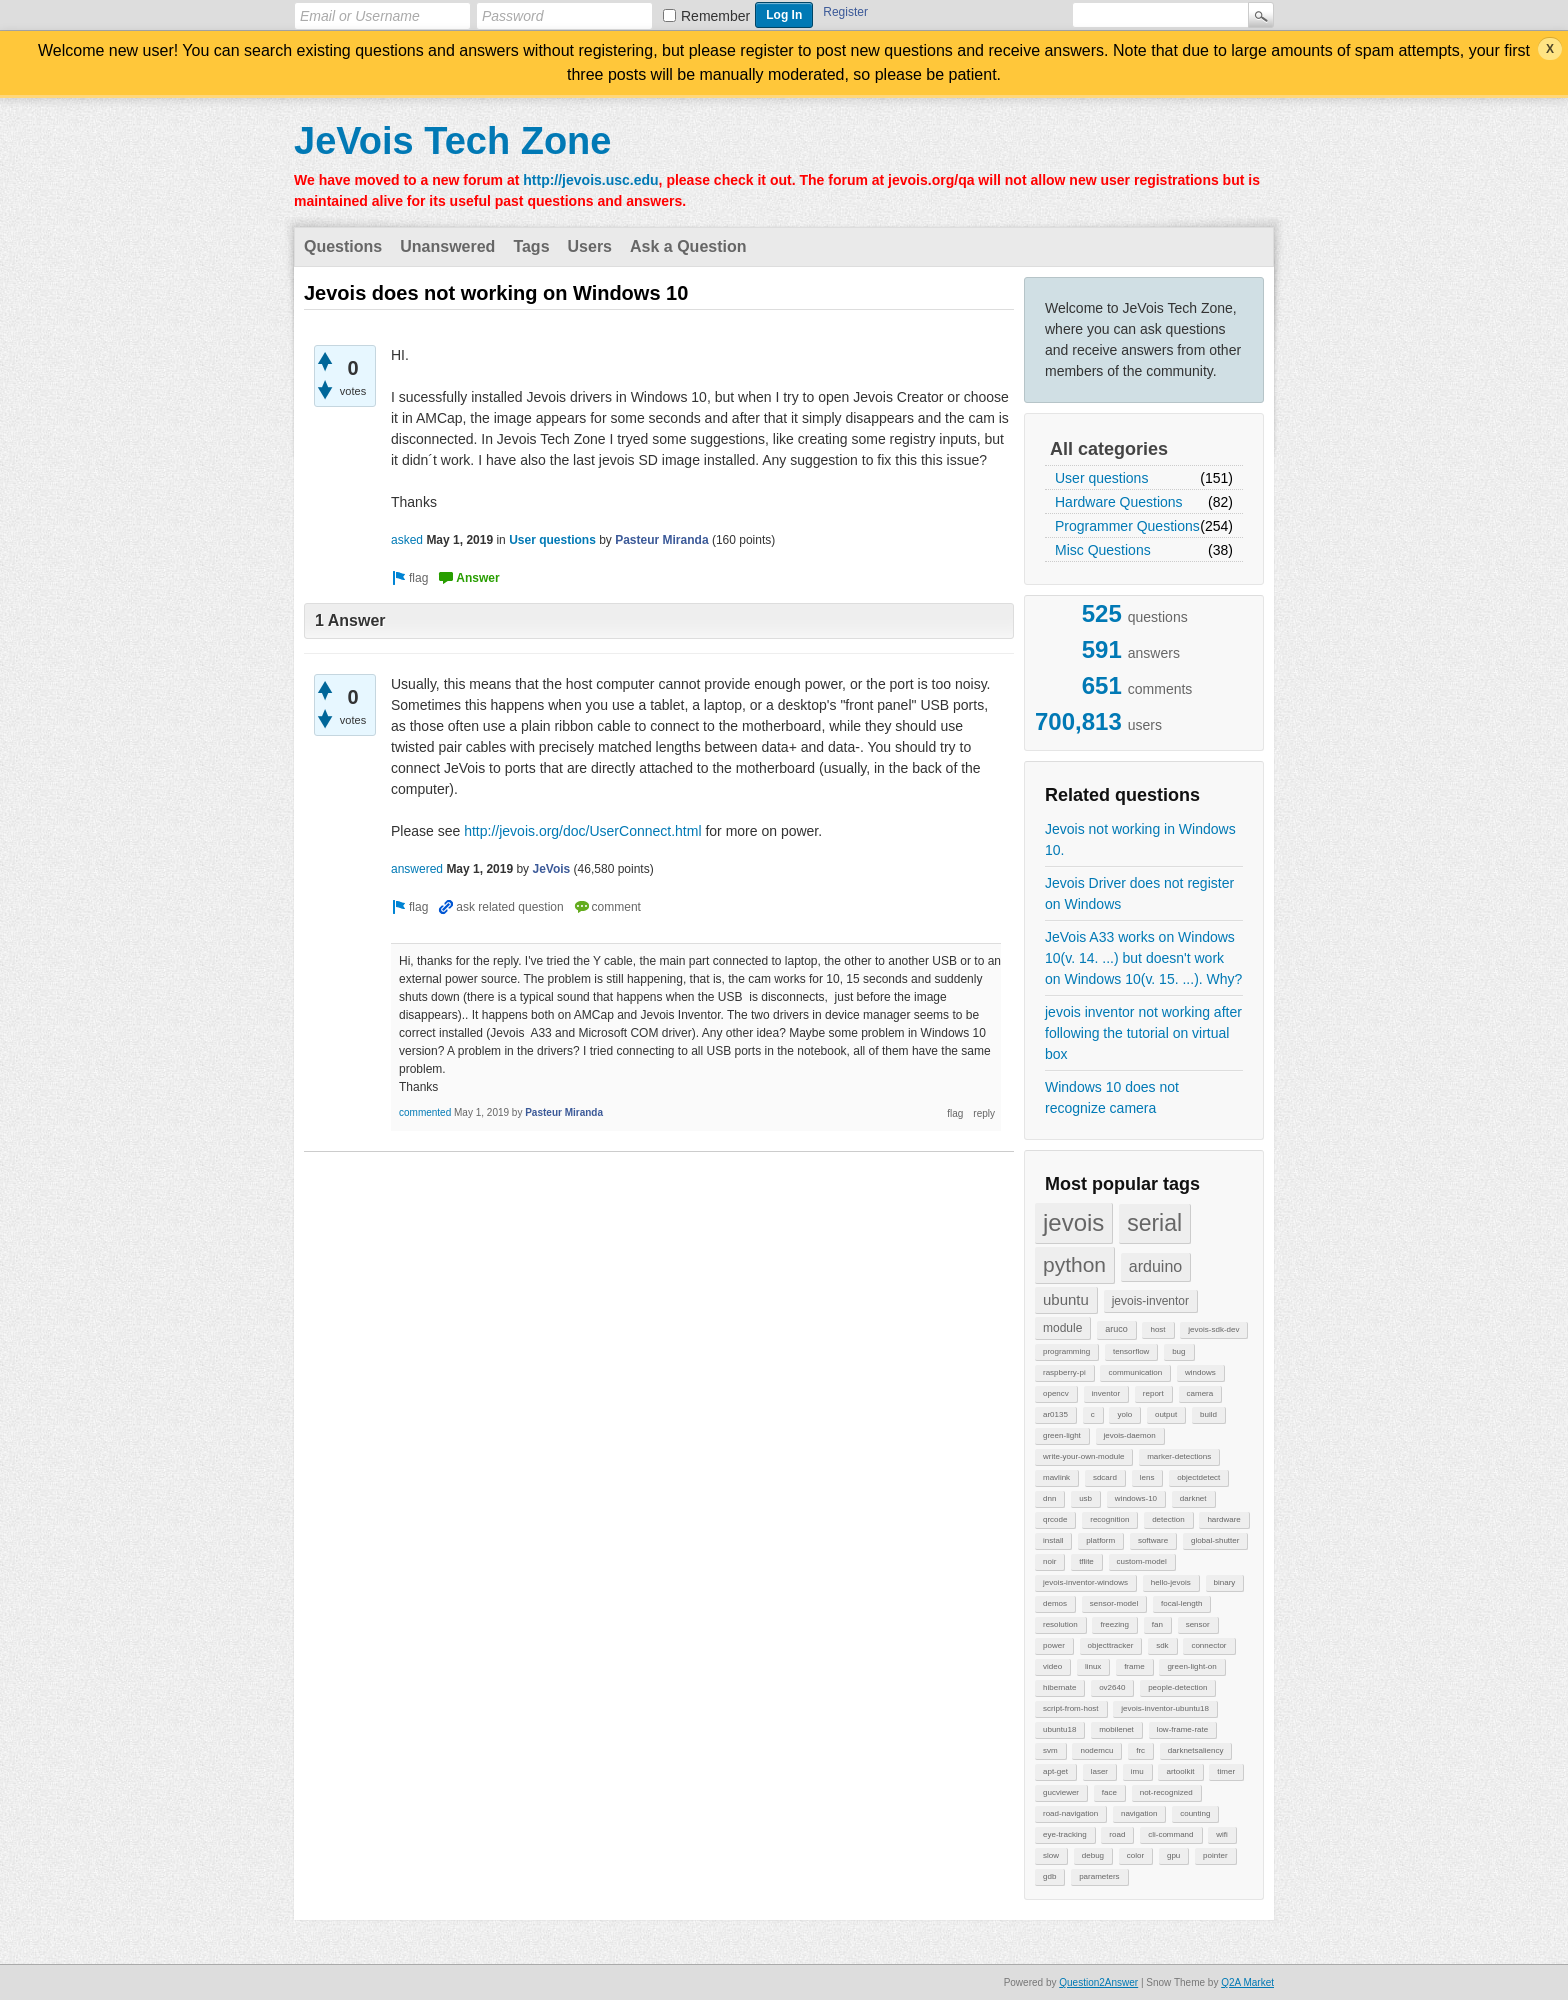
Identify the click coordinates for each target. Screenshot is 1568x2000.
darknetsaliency (1196, 1750)
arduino (1155, 1266)
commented (425, 1112)
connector (1208, 1645)
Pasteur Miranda (661, 540)
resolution (1060, 1624)
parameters (1099, 1876)
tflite (1086, 1561)
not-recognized (1166, 1792)
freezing (1114, 1624)
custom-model (1142, 1561)
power (1054, 1645)
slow (1051, 1855)
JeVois (551, 869)
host (1157, 1329)
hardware (1223, 1519)
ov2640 (1112, 1687)
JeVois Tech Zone (452, 141)
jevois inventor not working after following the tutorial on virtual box (1143, 1033)
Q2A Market (1247, 1982)
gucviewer (1061, 1792)
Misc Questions (1103, 550)
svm (1050, 1750)
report (1153, 1393)
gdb (1049, 1876)
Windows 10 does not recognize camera (1112, 1097)
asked (407, 540)
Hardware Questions (1119, 502)
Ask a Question (688, 246)
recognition (1109, 1519)
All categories (1109, 449)
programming (1066, 1351)
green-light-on (1191, 1666)
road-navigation (1070, 1813)
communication (1135, 1372)
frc (1140, 1750)
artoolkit (1180, 1771)
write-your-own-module (1083, 1456)
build (1208, 1414)
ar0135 (1055, 1414)
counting (1195, 1813)
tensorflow (1131, 1351)
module (1062, 1328)
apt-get (1055, 1771)
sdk (1162, 1645)
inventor (1106, 1393)
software (1153, 1540)
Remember (715, 16)
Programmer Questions (1127, 526)
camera (1200, 1393)
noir (1049, 1561)
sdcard (1105, 1477)
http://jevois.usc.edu (590, 180)
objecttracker (1111, 1645)
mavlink (1056, 1477)
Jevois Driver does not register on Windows (1139, 893)
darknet (1193, 1498)
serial (1154, 1223)
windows (1200, 1372)
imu (1137, 1771)
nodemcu (1096, 1750)
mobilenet (1116, 1729)
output (1166, 1414)
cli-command (1170, 1834)
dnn (1049, 1498)
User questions (1101, 478)
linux (1093, 1666)
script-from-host (1071, 1708)
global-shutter (1215, 1540)
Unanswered (447, 246)
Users (590, 246)
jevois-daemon (1130, 1435)
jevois (1073, 1222)
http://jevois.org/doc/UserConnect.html (582, 831)
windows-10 (1136, 1498)
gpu (1173, 1855)
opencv (1056, 1393)
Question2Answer (1098, 1982)
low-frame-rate (1183, 1729)
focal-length (1181, 1603)
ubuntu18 (1059, 1729)
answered (417, 869)
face (1109, 1792)
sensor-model (1114, 1603)
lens (1147, 1477)
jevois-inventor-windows (1085, 1582)
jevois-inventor (1150, 1301)
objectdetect (1198, 1477)
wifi (1222, 1834)
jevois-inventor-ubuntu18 (1165, 1708)
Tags (531, 246)
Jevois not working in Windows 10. (1140, 839)
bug (1178, 1351)
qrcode (1055, 1519)
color (1135, 1855)
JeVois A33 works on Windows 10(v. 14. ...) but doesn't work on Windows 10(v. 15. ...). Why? (1143, 958)
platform (1100, 1540)
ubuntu (1066, 1299)
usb (1085, 1498)
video (1052, 1666)
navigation (1139, 1813)
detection (1168, 1519)
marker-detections (1179, 1456)
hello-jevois (1171, 1582)
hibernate (1059, 1687)
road (1117, 1834)
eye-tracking (1065, 1834)
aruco (1116, 1329)
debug (1093, 1855)
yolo (1124, 1414)
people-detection (1177, 1687)
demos (1055, 1603)
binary (1225, 1582)
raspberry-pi (1064, 1372)
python (1074, 1264)
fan (1157, 1624)
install (1053, 1540)
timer (1226, 1771)
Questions (343, 246)
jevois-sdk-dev (1213, 1329)
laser (1099, 1771)
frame (1134, 1666)
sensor (1198, 1624)
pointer (1215, 1855)
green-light (1062, 1435)
